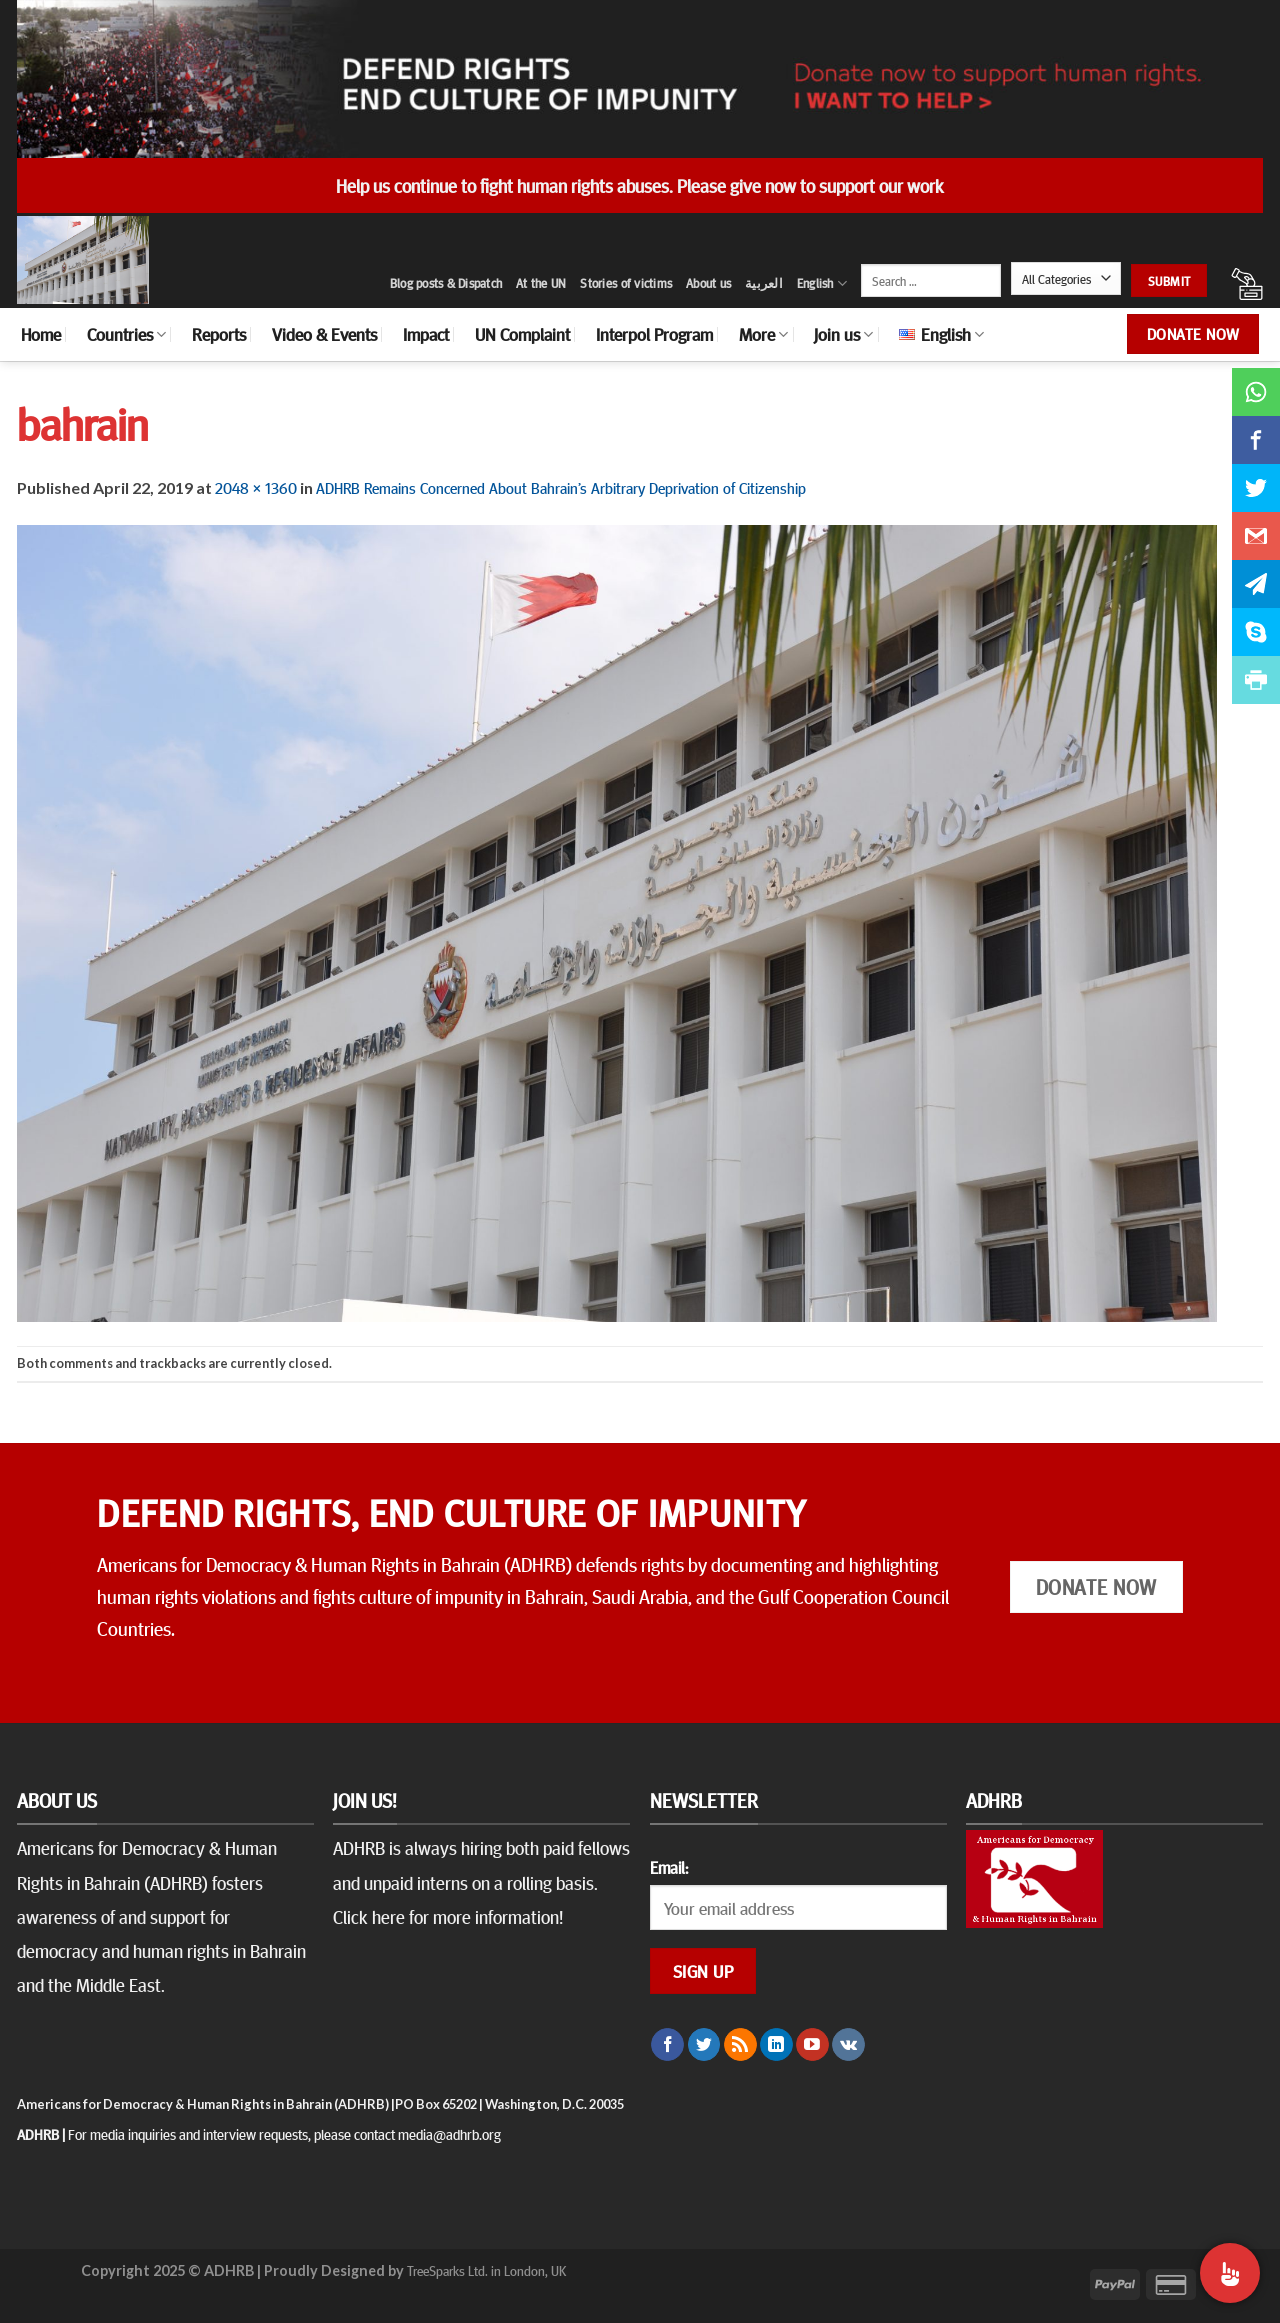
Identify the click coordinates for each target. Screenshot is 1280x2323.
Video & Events (324, 334)
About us (708, 283)
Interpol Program (654, 334)
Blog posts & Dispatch (446, 283)
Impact (426, 334)
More (763, 334)
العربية (764, 283)
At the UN (541, 283)
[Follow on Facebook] (667, 2045)
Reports (219, 334)
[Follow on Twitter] (704, 2045)
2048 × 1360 (256, 487)
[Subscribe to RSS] (740, 2045)
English (822, 283)
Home (41, 334)
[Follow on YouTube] (812, 2045)
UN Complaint (522, 334)
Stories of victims (626, 283)
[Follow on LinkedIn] (776, 2045)
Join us (843, 334)
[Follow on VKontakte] (848, 2045)
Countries (126, 334)
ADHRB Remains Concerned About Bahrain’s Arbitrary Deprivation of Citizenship (561, 487)
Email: (669, 1867)
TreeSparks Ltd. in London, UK (486, 2270)
